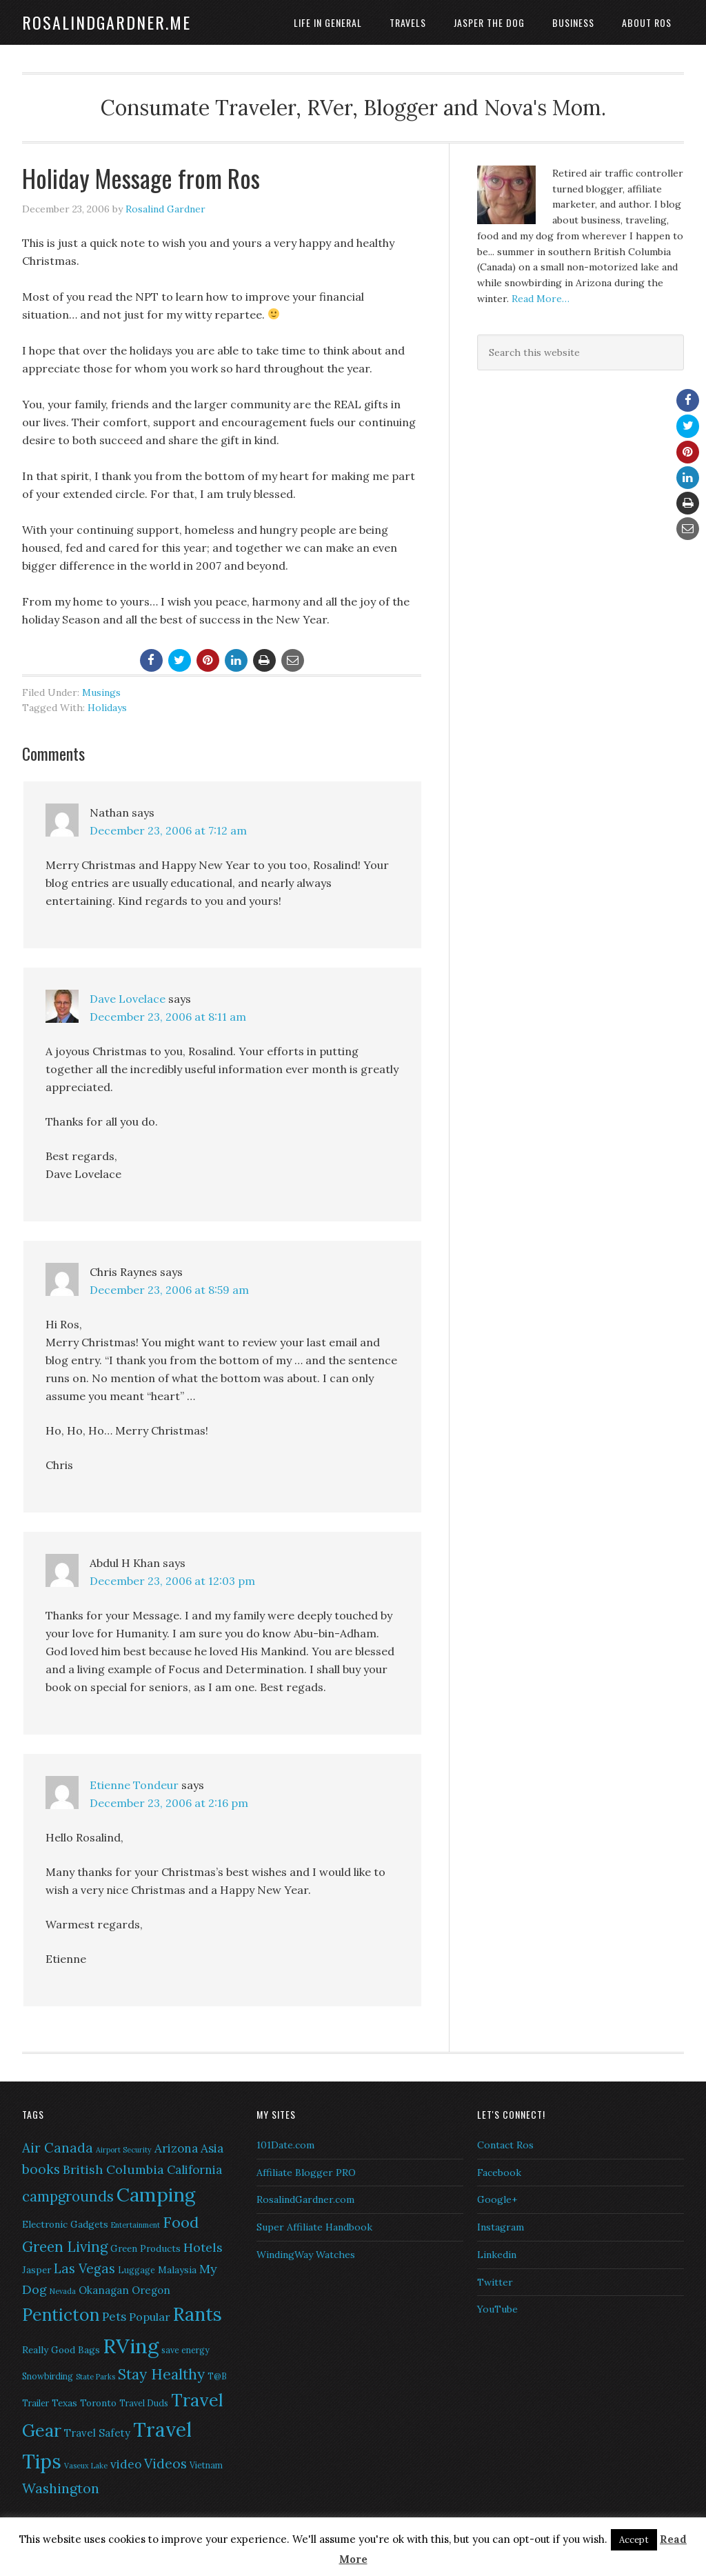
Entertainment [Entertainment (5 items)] (135, 2225)
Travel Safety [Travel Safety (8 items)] (97, 2432)
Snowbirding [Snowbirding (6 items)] (47, 2376)
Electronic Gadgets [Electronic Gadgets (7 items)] (65, 2224)
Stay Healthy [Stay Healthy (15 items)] (161, 2374)
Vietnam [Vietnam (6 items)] (206, 2465)
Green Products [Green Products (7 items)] (145, 2248)
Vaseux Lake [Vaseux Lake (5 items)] (86, 2465)
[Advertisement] (563, 484)
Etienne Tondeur (134, 1785)
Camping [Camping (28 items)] (156, 2194)
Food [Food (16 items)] (181, 2222)
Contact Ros (505, 2145)
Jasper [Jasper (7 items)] (36, 2270)
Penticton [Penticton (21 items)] (60, 2315)
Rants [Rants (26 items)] (197, 2314)
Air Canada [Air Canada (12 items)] (57, 2147)
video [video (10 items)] (125, 2464)
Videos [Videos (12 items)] (165, 2463)
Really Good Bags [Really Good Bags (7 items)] (61, 2350)
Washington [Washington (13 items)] (60, 2488)
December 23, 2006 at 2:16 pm (169, 1803)
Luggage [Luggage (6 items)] (136, 2270)
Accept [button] (634, 2540)
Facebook (499, 2172)
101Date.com (285, 2145)
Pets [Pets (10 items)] (114, 2316)
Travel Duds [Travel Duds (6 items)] (143, 2403)
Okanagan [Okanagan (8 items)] (104, 2290)
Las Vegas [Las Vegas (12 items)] (84, 2268)
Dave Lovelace (127, 999)
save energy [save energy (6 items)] (185, 2350)
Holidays (107, 707)
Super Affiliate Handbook (314, 2227)
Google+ (497, 2199)
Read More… (540, 298)
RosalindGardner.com (305, 2199)
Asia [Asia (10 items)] (212, 2148)
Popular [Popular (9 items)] (149, 2317)
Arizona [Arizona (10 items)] (176, 2148)
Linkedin (496, 2254)
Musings (101, 692)
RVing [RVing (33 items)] (131, 2346)
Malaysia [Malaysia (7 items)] (177, 2270)
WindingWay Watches (305, 2254)
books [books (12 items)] (41, 2169)
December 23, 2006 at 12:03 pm (172, 1581)
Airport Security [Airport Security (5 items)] (124, 2150)
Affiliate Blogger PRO (306, 2172)
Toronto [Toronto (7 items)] (98, 2403)
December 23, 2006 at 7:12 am (168, 830)
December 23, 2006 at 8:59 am (169, 1290)
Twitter (495, 2282)
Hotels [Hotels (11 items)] (203, 2247)
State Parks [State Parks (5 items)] (95, 2377)
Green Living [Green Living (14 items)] (65, 2246)
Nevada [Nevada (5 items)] (63, 2291)
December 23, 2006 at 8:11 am (168, 1017)
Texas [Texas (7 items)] (64, 2403)
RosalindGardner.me (106, 22)
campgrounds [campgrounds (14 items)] (68, 2196)
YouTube (497, 2309)
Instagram (500, 2227)
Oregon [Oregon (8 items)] (151, 2290)
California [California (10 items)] (194, 2169)
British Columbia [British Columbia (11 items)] (113, 2169)
